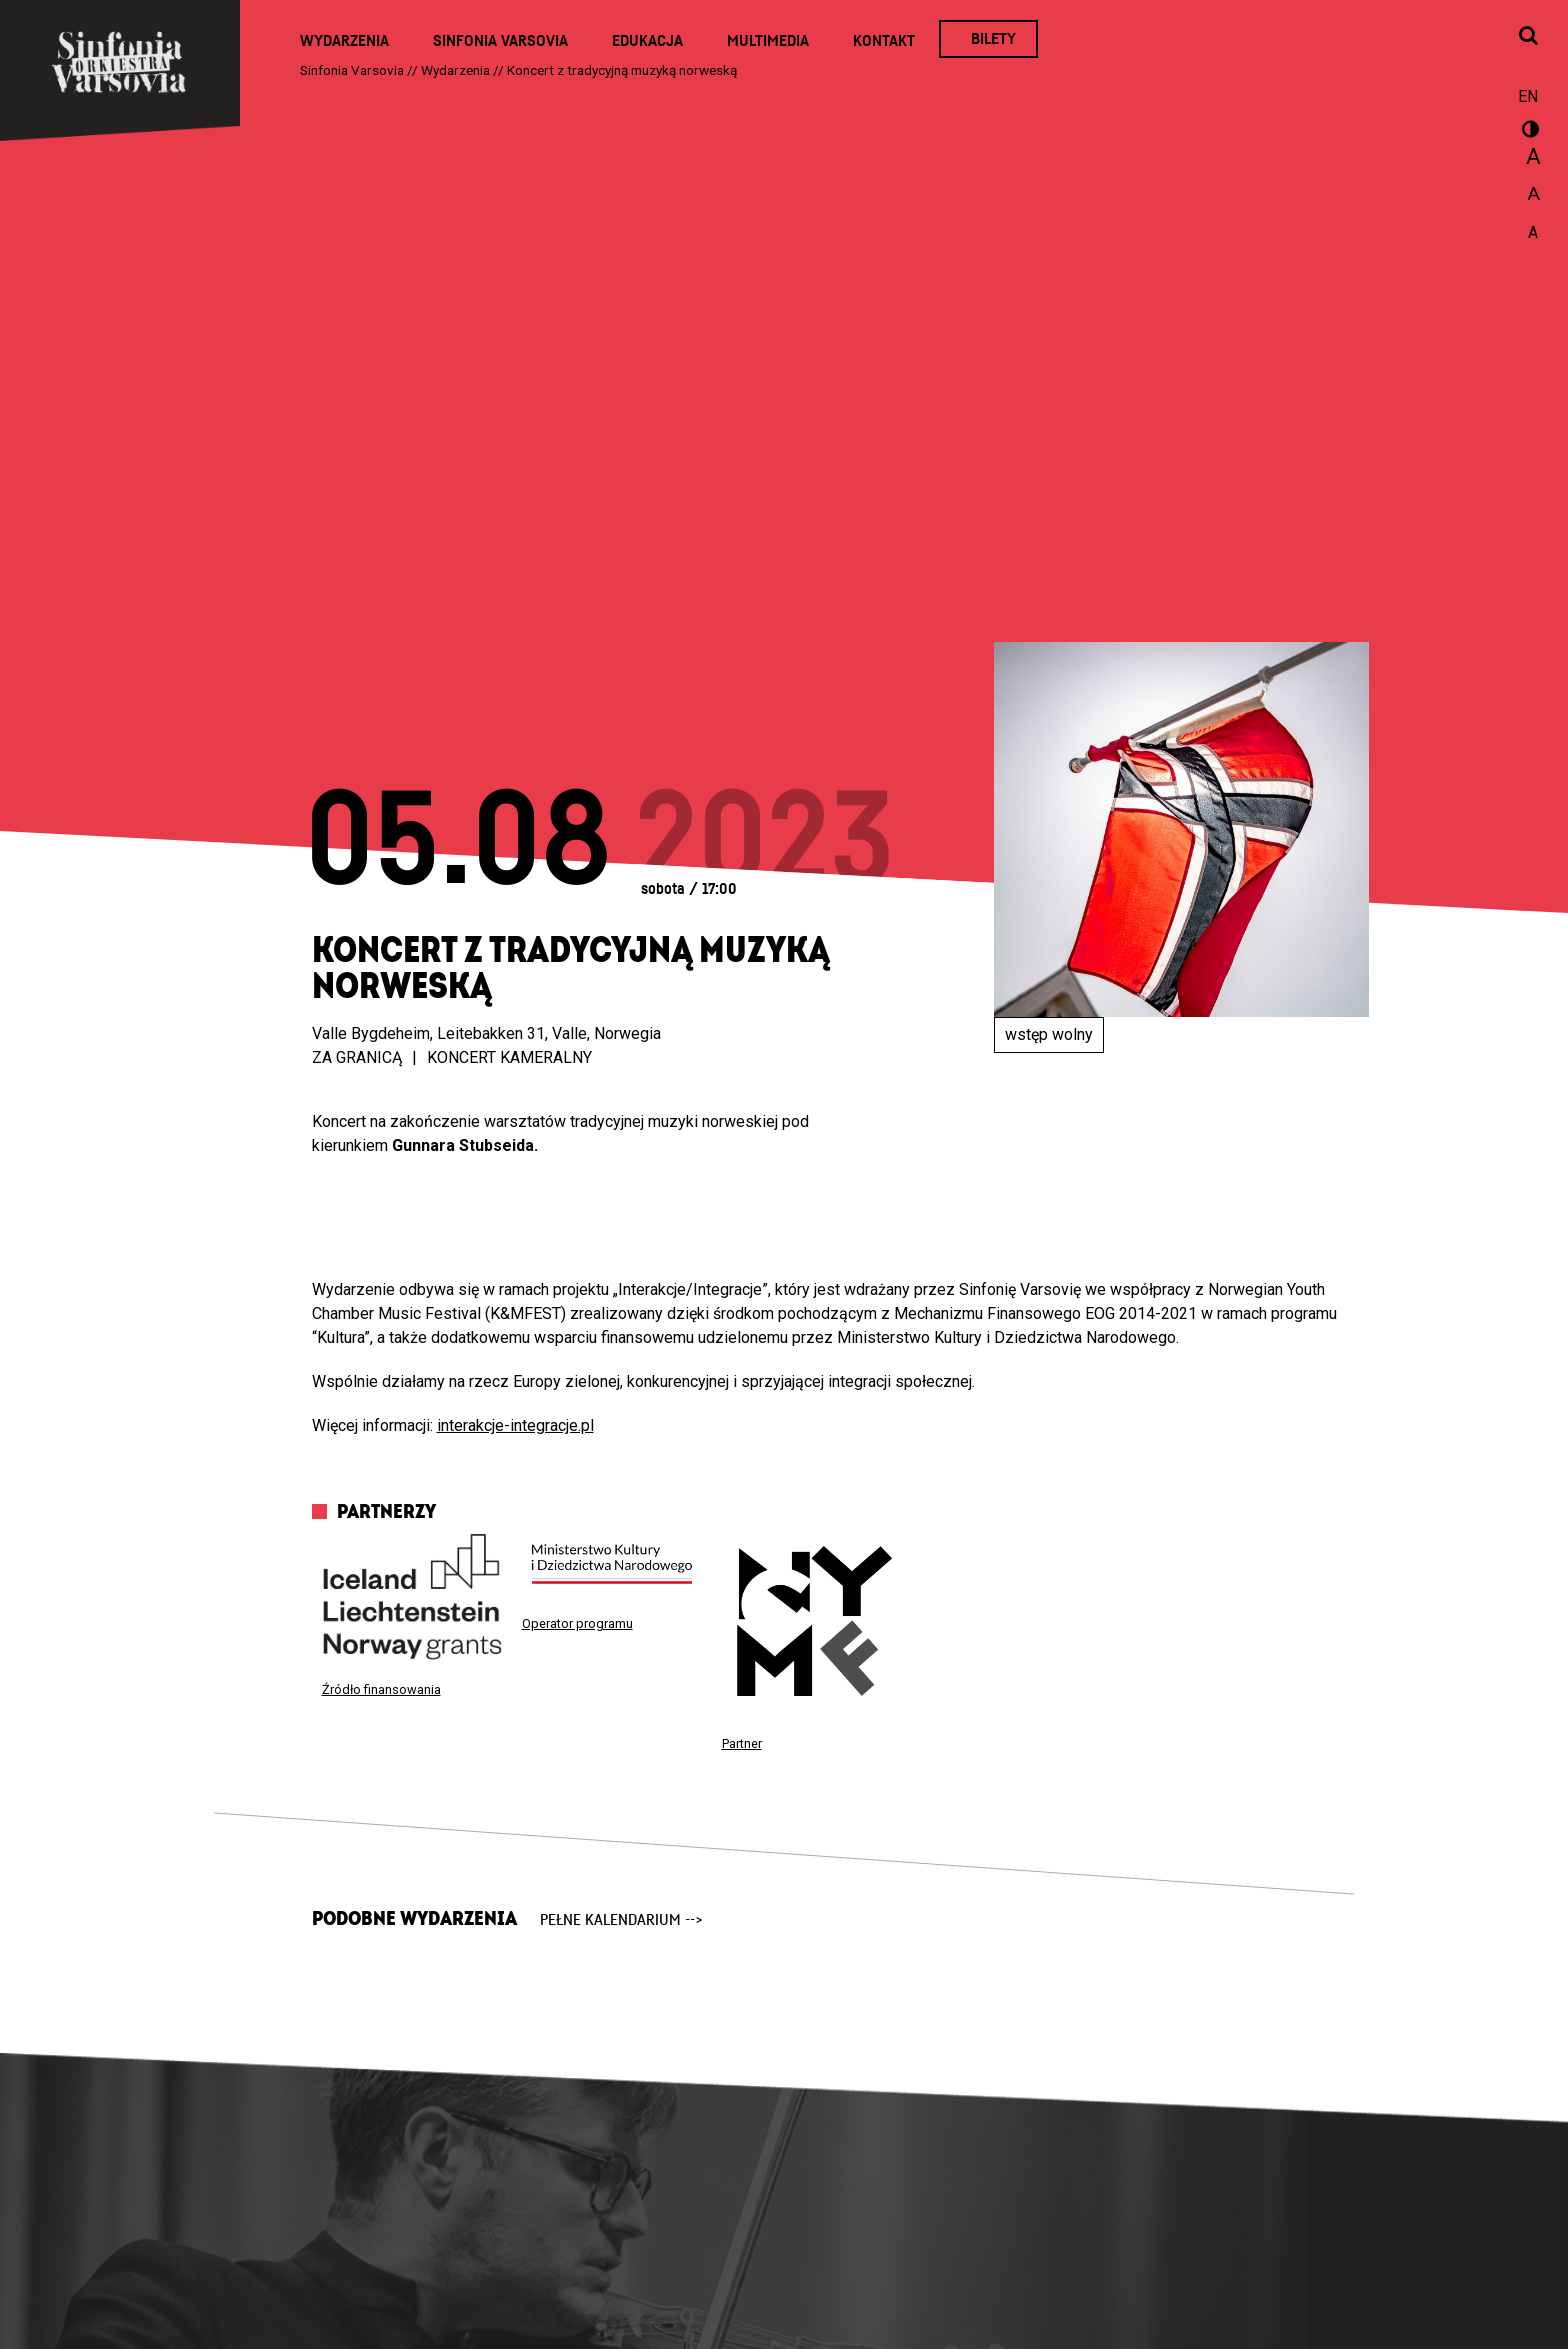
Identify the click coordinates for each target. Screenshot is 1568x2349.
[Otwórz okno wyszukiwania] (1528, 37)
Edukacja (647, 41)
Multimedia (768, 41)
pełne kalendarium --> (621, 1920)
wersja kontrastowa (1528, 132)
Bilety (993, 39)
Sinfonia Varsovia (500, 41)
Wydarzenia (344, 41)
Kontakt (884, 41)
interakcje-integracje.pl (515, 1425)
